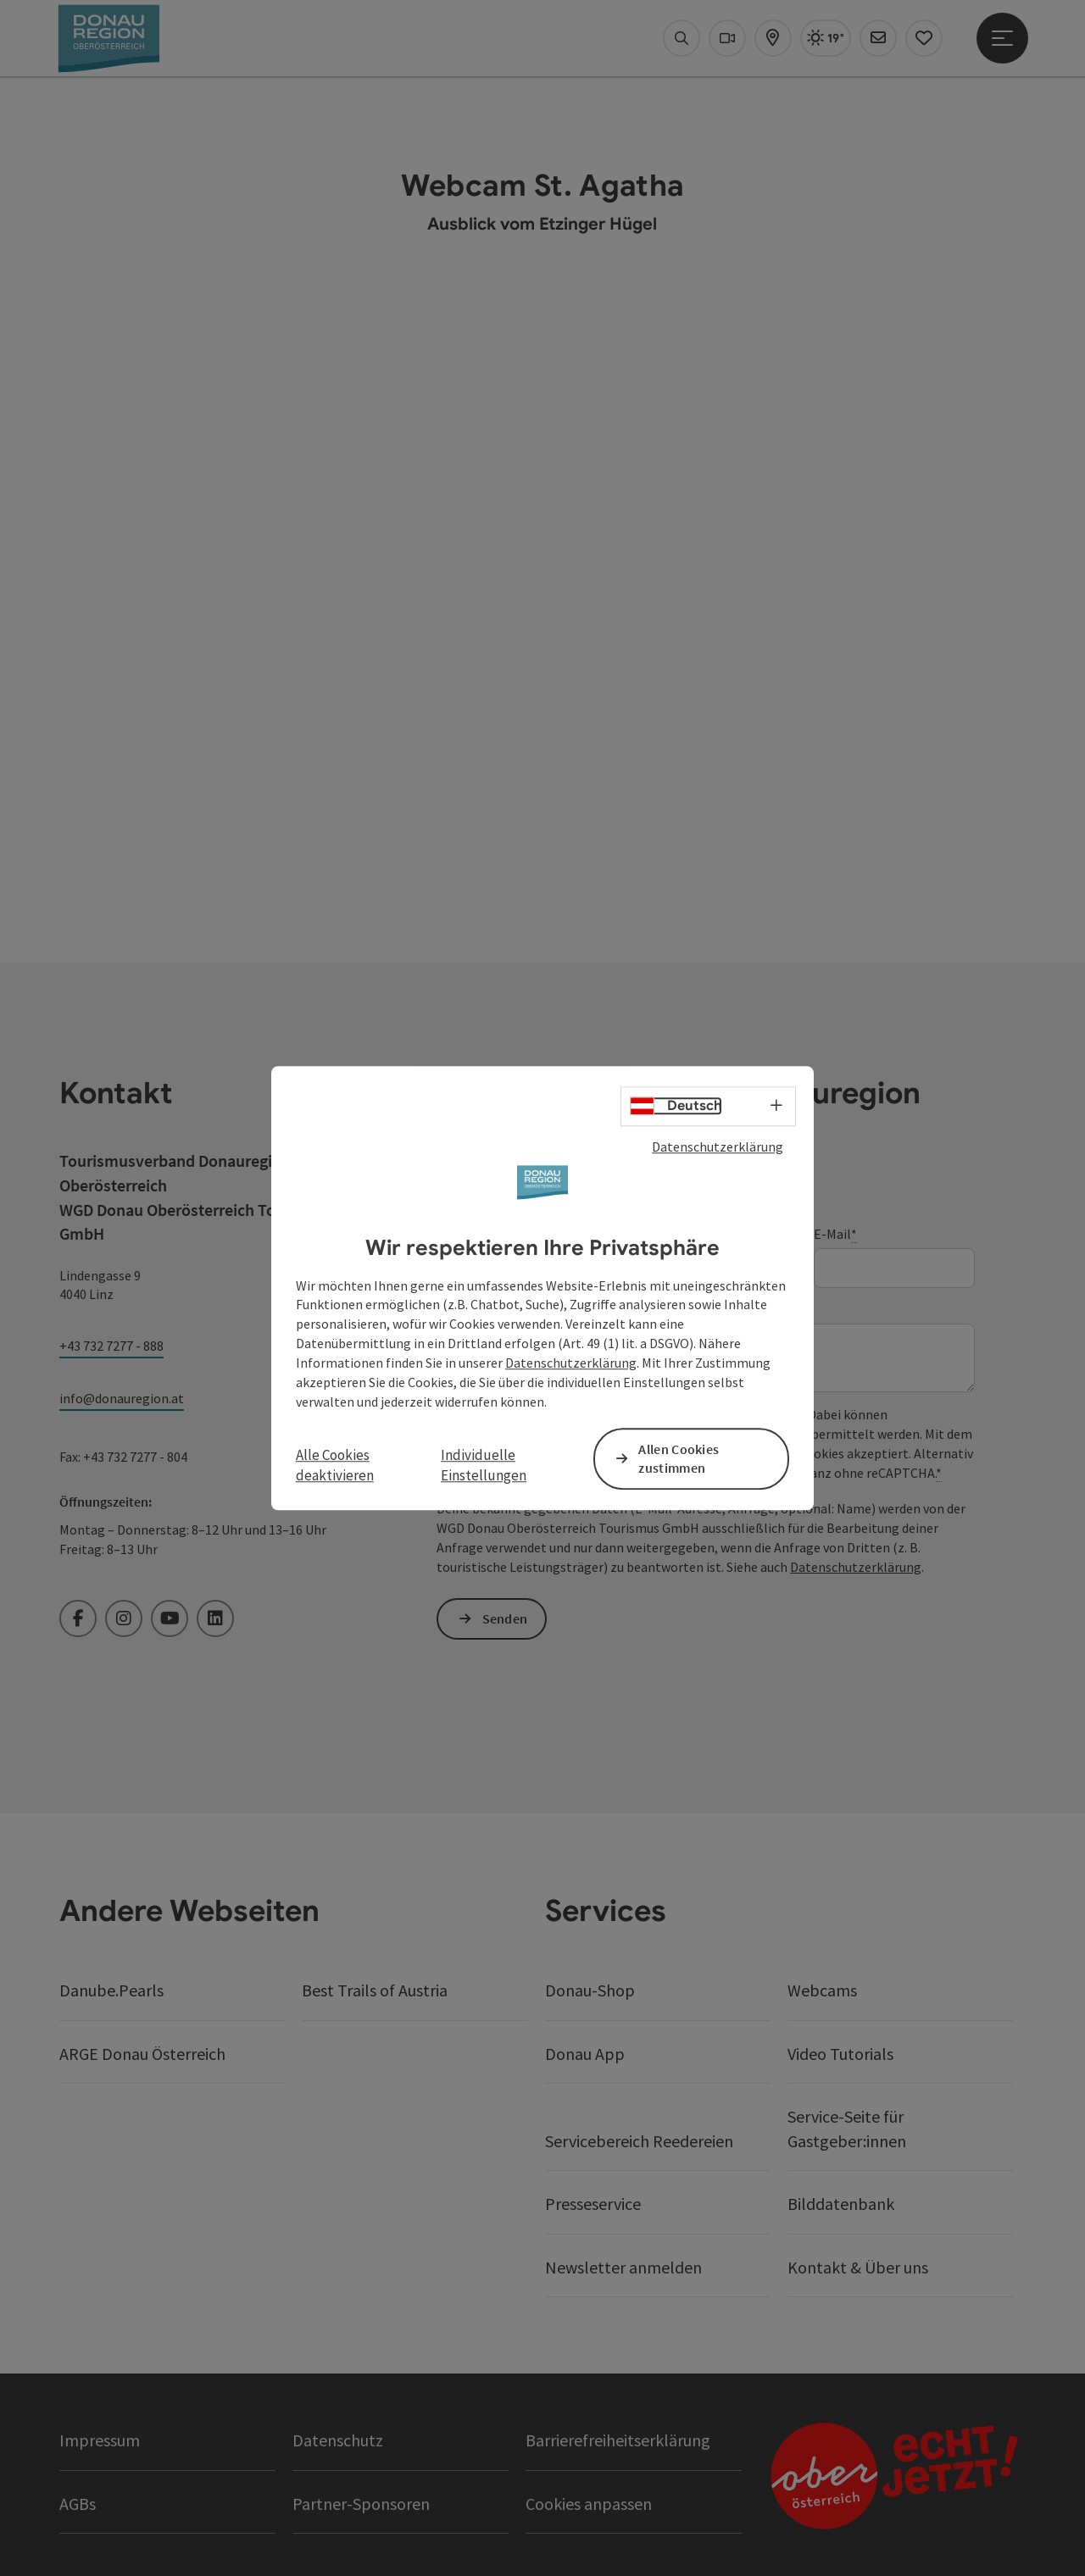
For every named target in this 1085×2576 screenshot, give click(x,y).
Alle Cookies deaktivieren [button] (335, 1465)
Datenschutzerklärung (717, 1146)
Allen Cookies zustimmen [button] (678, 1459)
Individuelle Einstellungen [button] (483, 1465)
